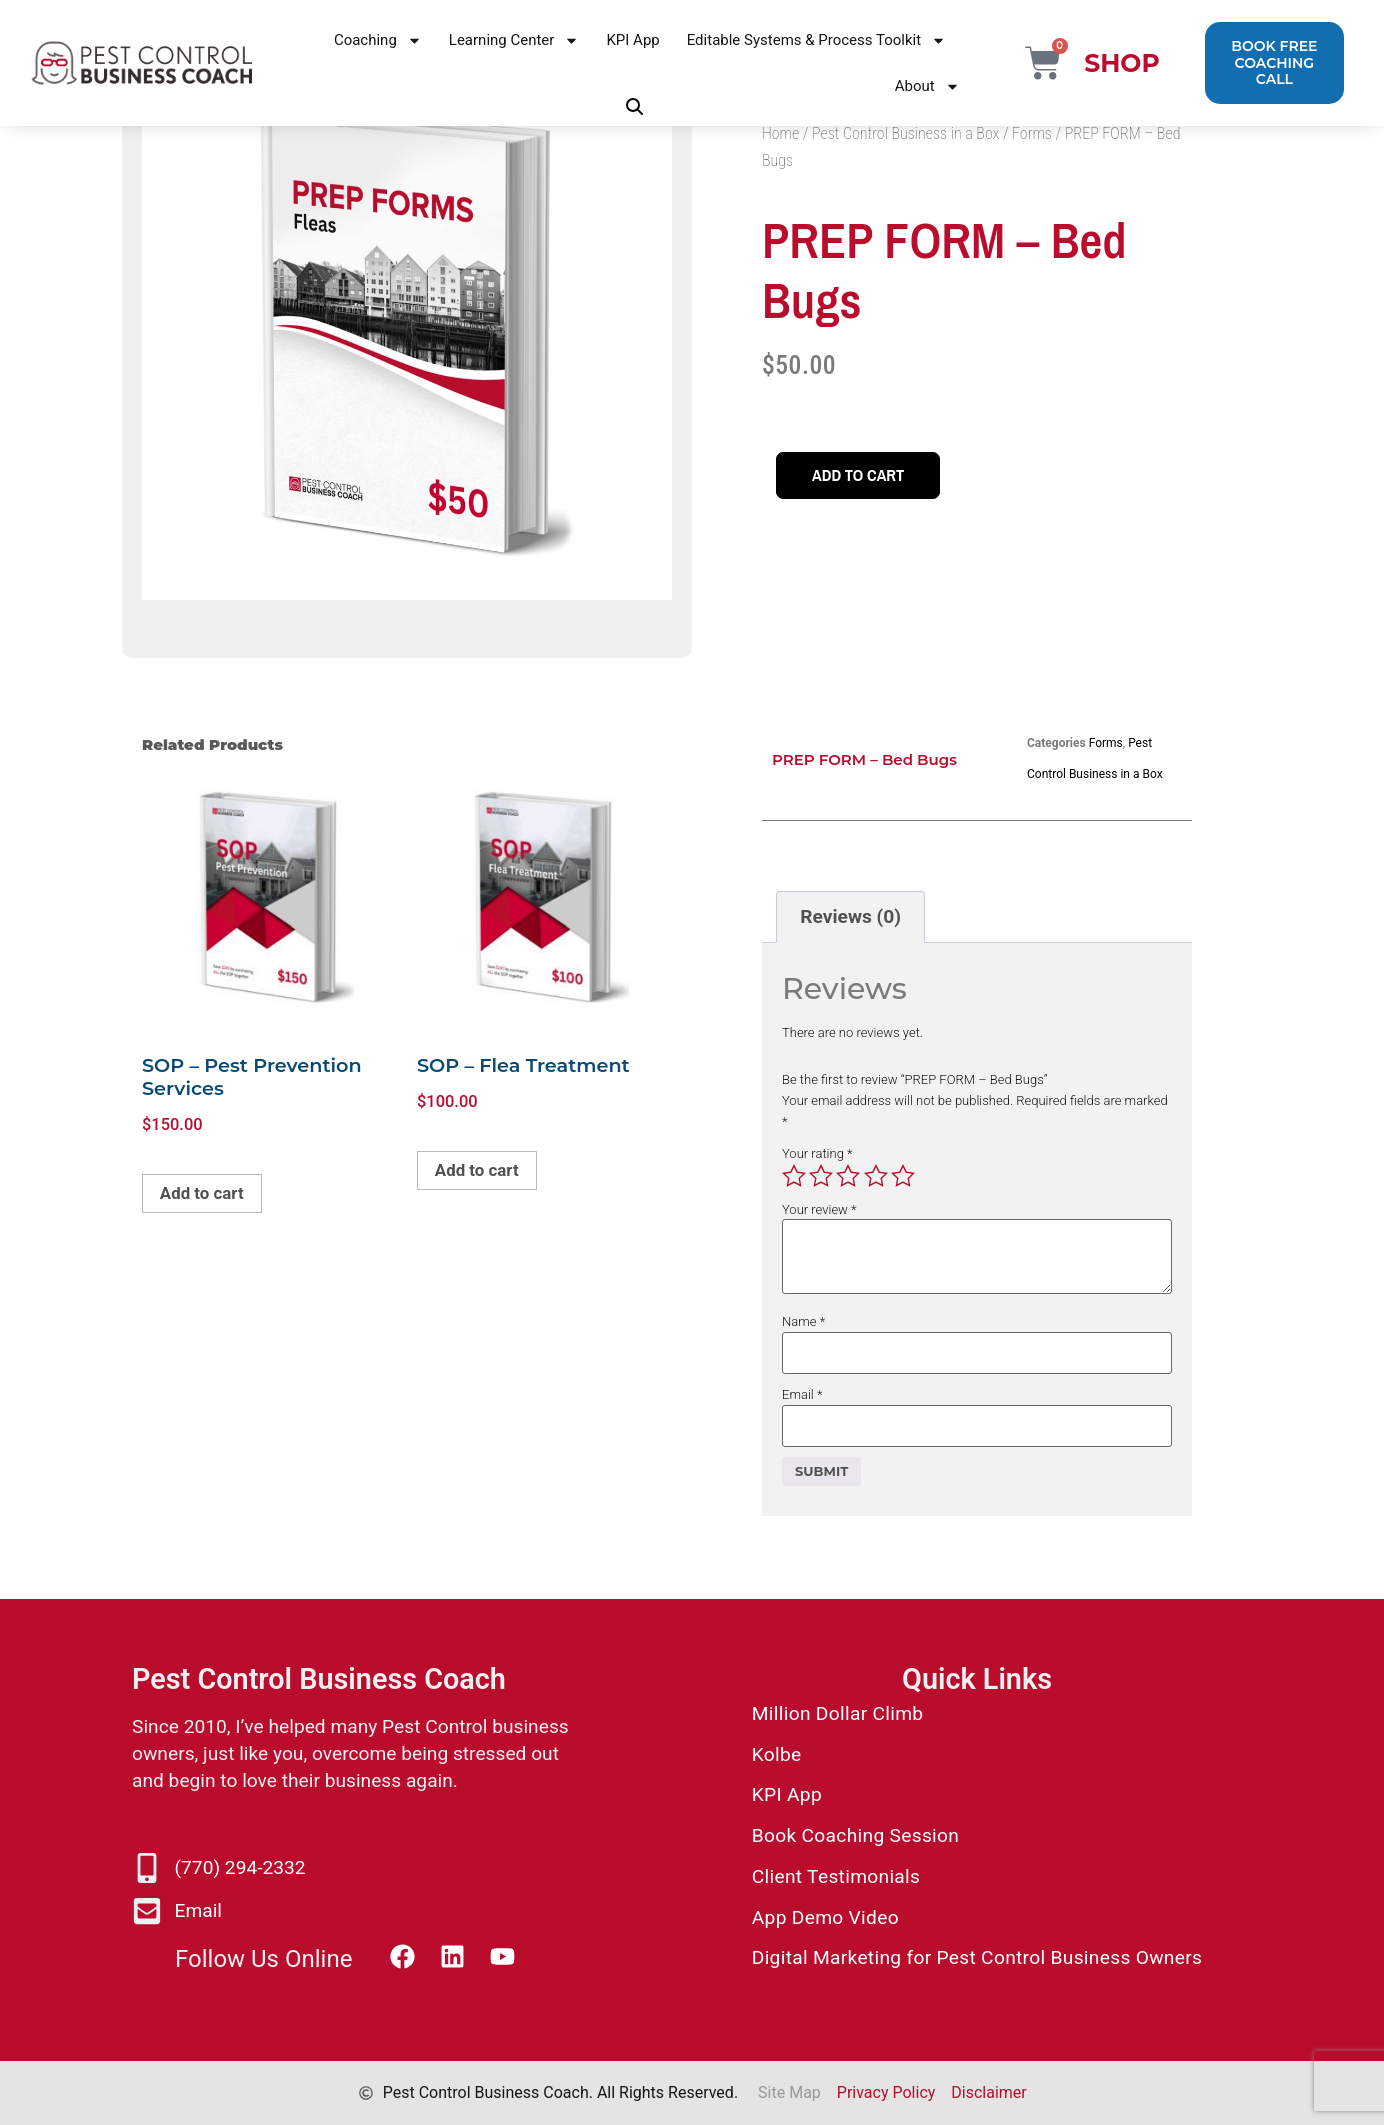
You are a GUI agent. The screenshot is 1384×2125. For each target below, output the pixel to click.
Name (803, 1321)
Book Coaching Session (855, 1835)
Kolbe (777, 1754)
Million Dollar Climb (838, 1713)
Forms (1032, 133)
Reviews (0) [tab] (850, 916)
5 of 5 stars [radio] (903, 1176)
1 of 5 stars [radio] (794, 1176)
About (927, 86)
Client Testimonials (836, 1876)
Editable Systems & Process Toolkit (816, 40)
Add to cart (866, 476)
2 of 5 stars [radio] (821, 1176)
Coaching (378, 40)
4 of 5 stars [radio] (876, 1176)
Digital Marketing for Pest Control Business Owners (977, 1957)
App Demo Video (825, 1917)
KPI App (632, 40)
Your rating (817, 1153)
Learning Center (514, 40)
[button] (635, 107)
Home (780, 133)
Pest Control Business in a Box (905, 133)
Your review (819, 1209)
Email (802, 1394)
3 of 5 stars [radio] (848, 1176)
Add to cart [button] (209, 1196)
